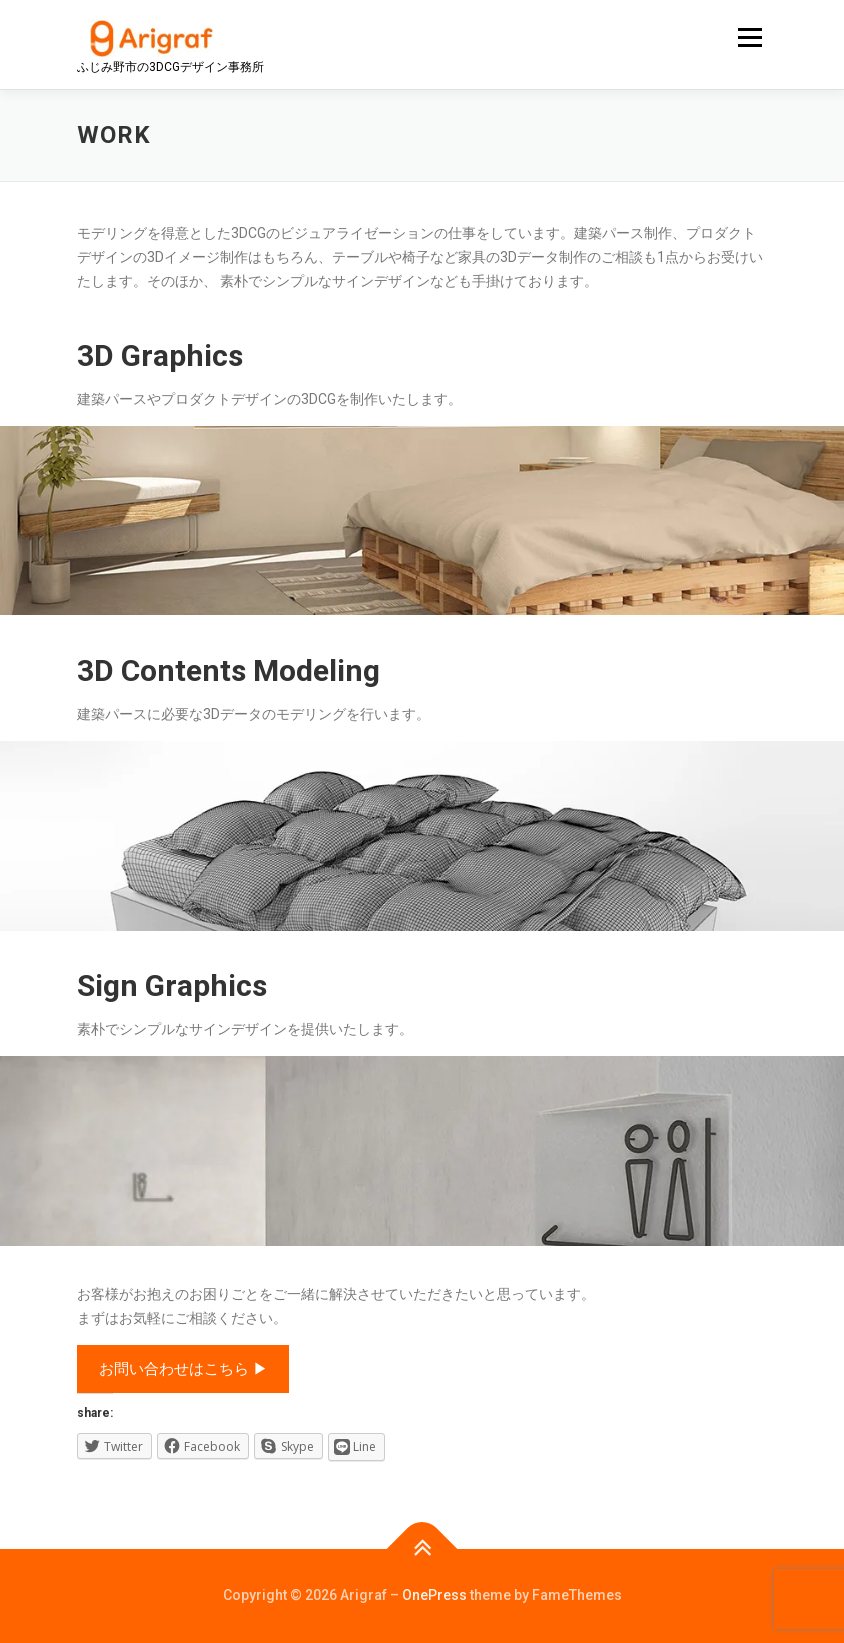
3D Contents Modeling (228, 670)
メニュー (749, 37)
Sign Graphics (172, 985)
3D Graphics (160, 355)
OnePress (434, 1595)
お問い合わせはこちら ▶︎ (183, 1369)
